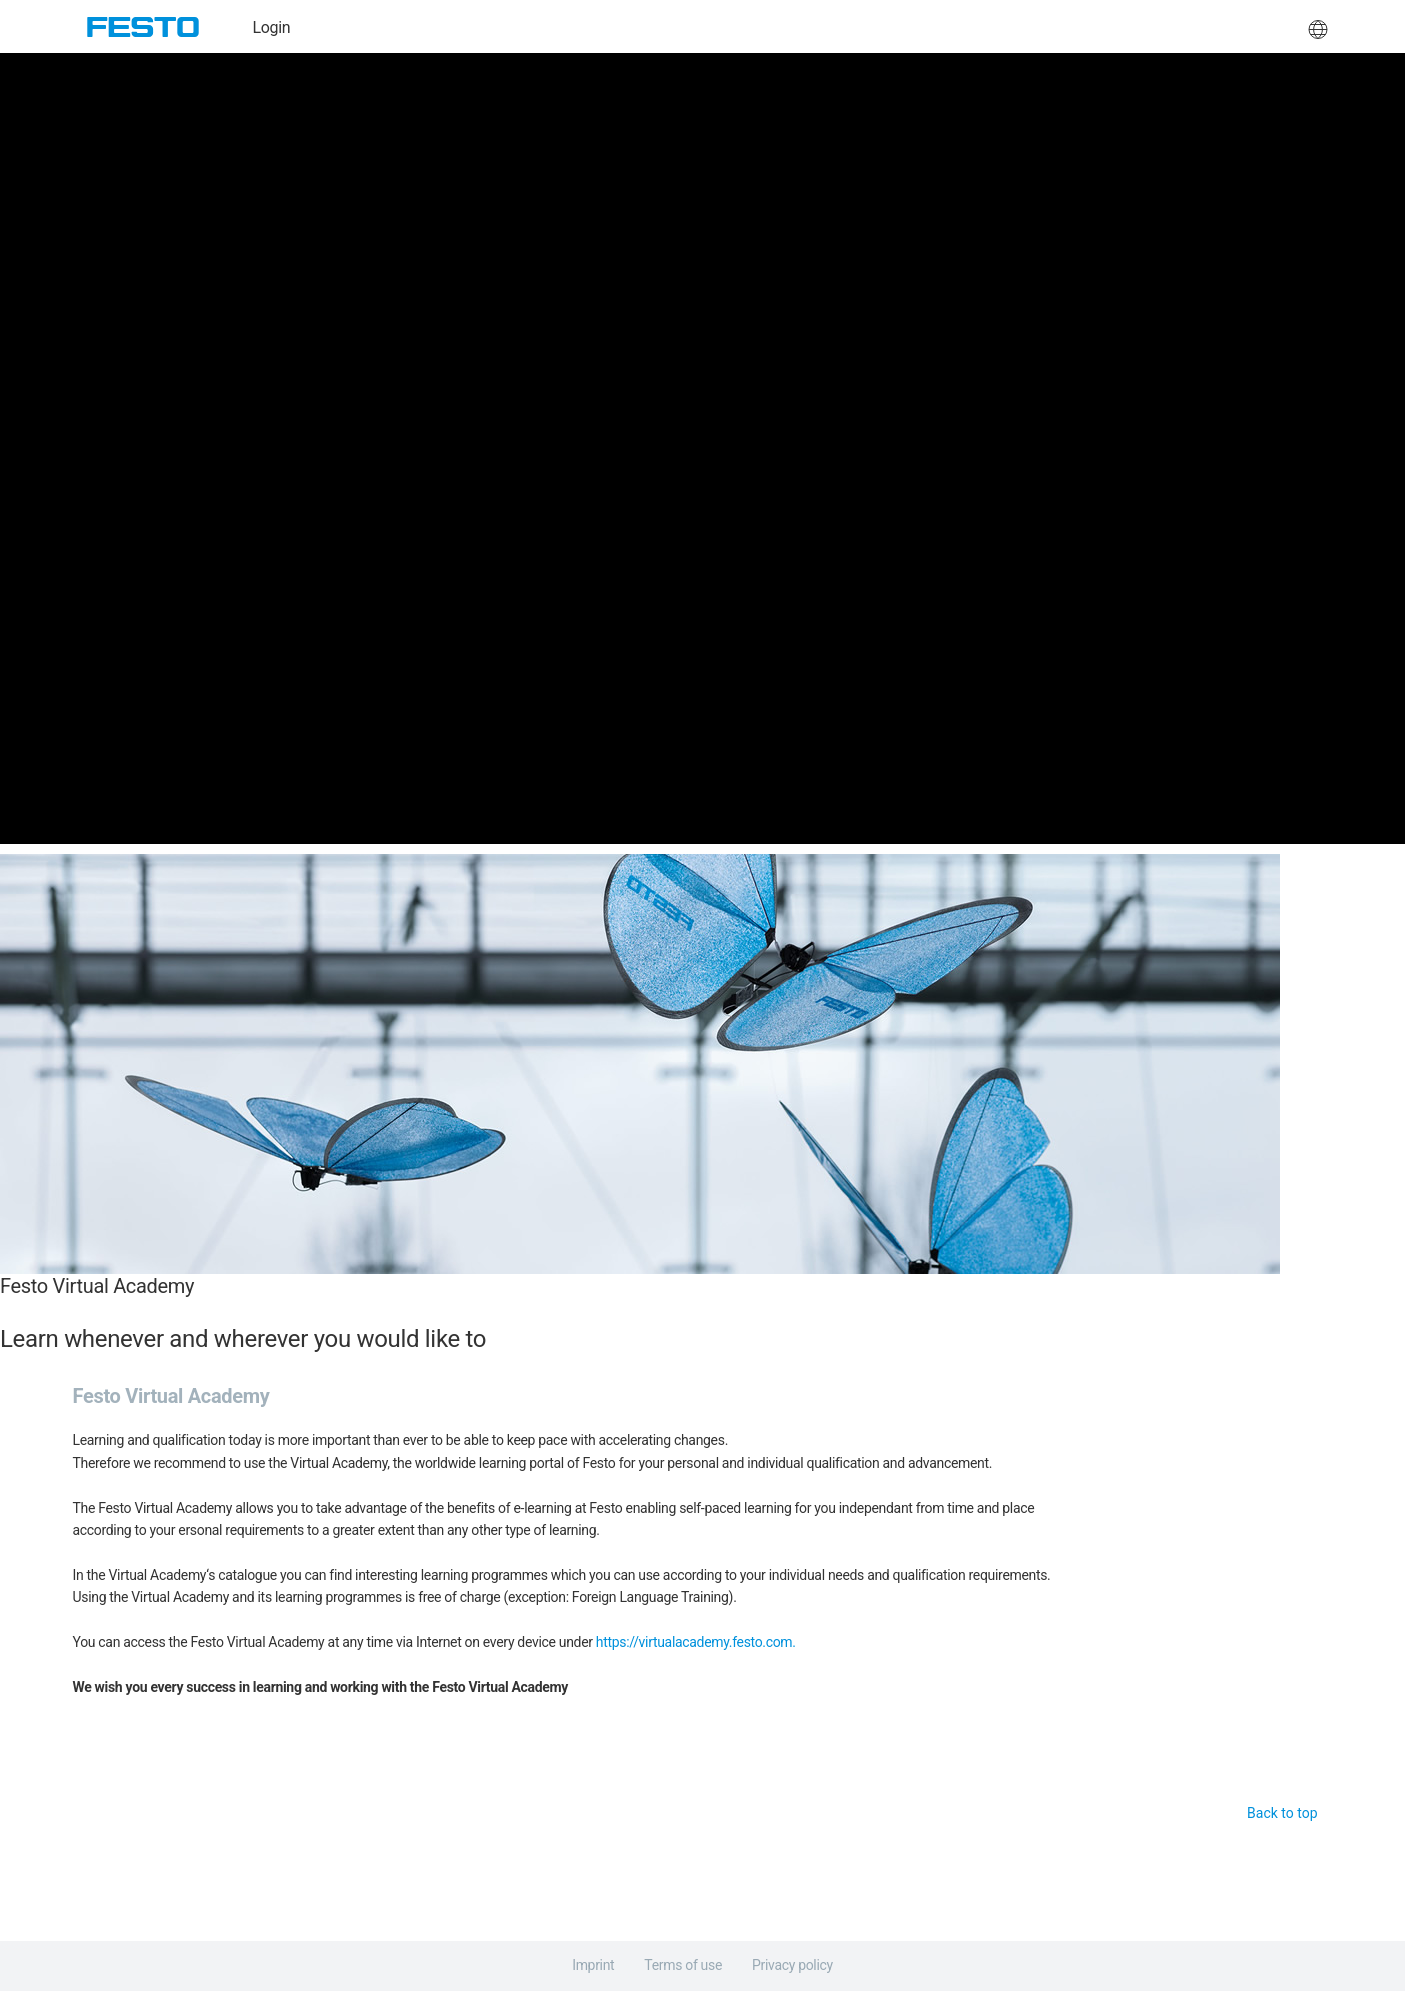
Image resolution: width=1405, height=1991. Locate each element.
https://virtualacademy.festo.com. (696, 1642)
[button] (1318, 27)
